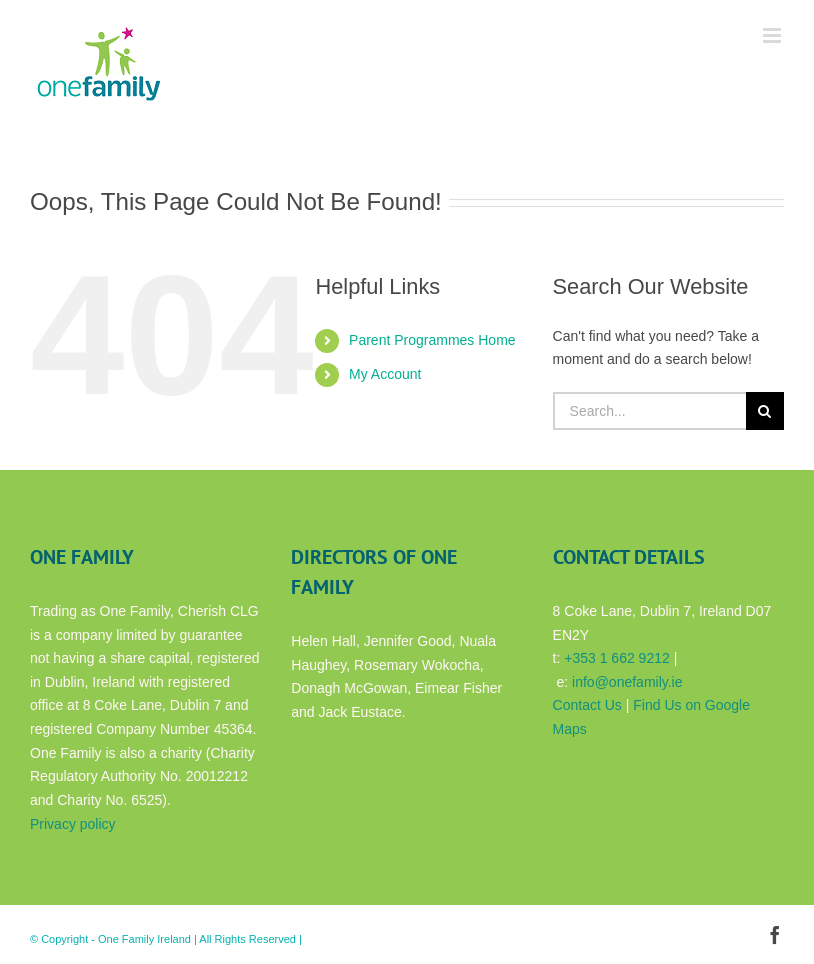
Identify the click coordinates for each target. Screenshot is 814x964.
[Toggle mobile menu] (773, 35)
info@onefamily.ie (627, 682)
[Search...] (649, 411)
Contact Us (587, 705)
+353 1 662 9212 (617, 658)
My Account (385, 374)
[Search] (765, 411)
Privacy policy (73, 824)
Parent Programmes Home (432, 340)
